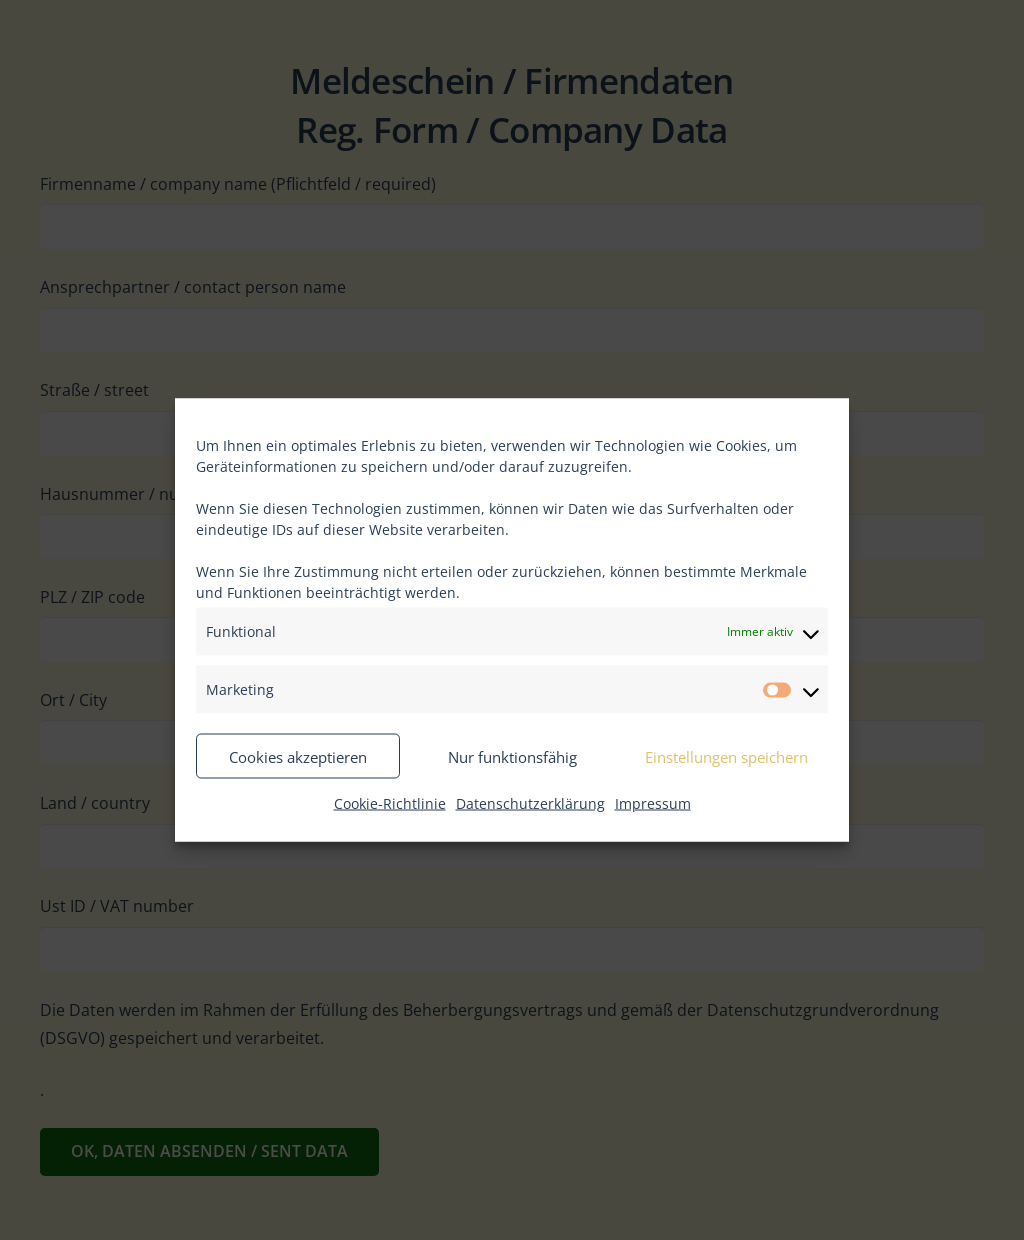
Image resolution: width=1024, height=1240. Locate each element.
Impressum (653, 803)
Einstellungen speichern (726, 756)
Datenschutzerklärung (530, 803)
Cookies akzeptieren (298, 756)
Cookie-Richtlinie (390, 803)
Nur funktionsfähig (512, 756)
